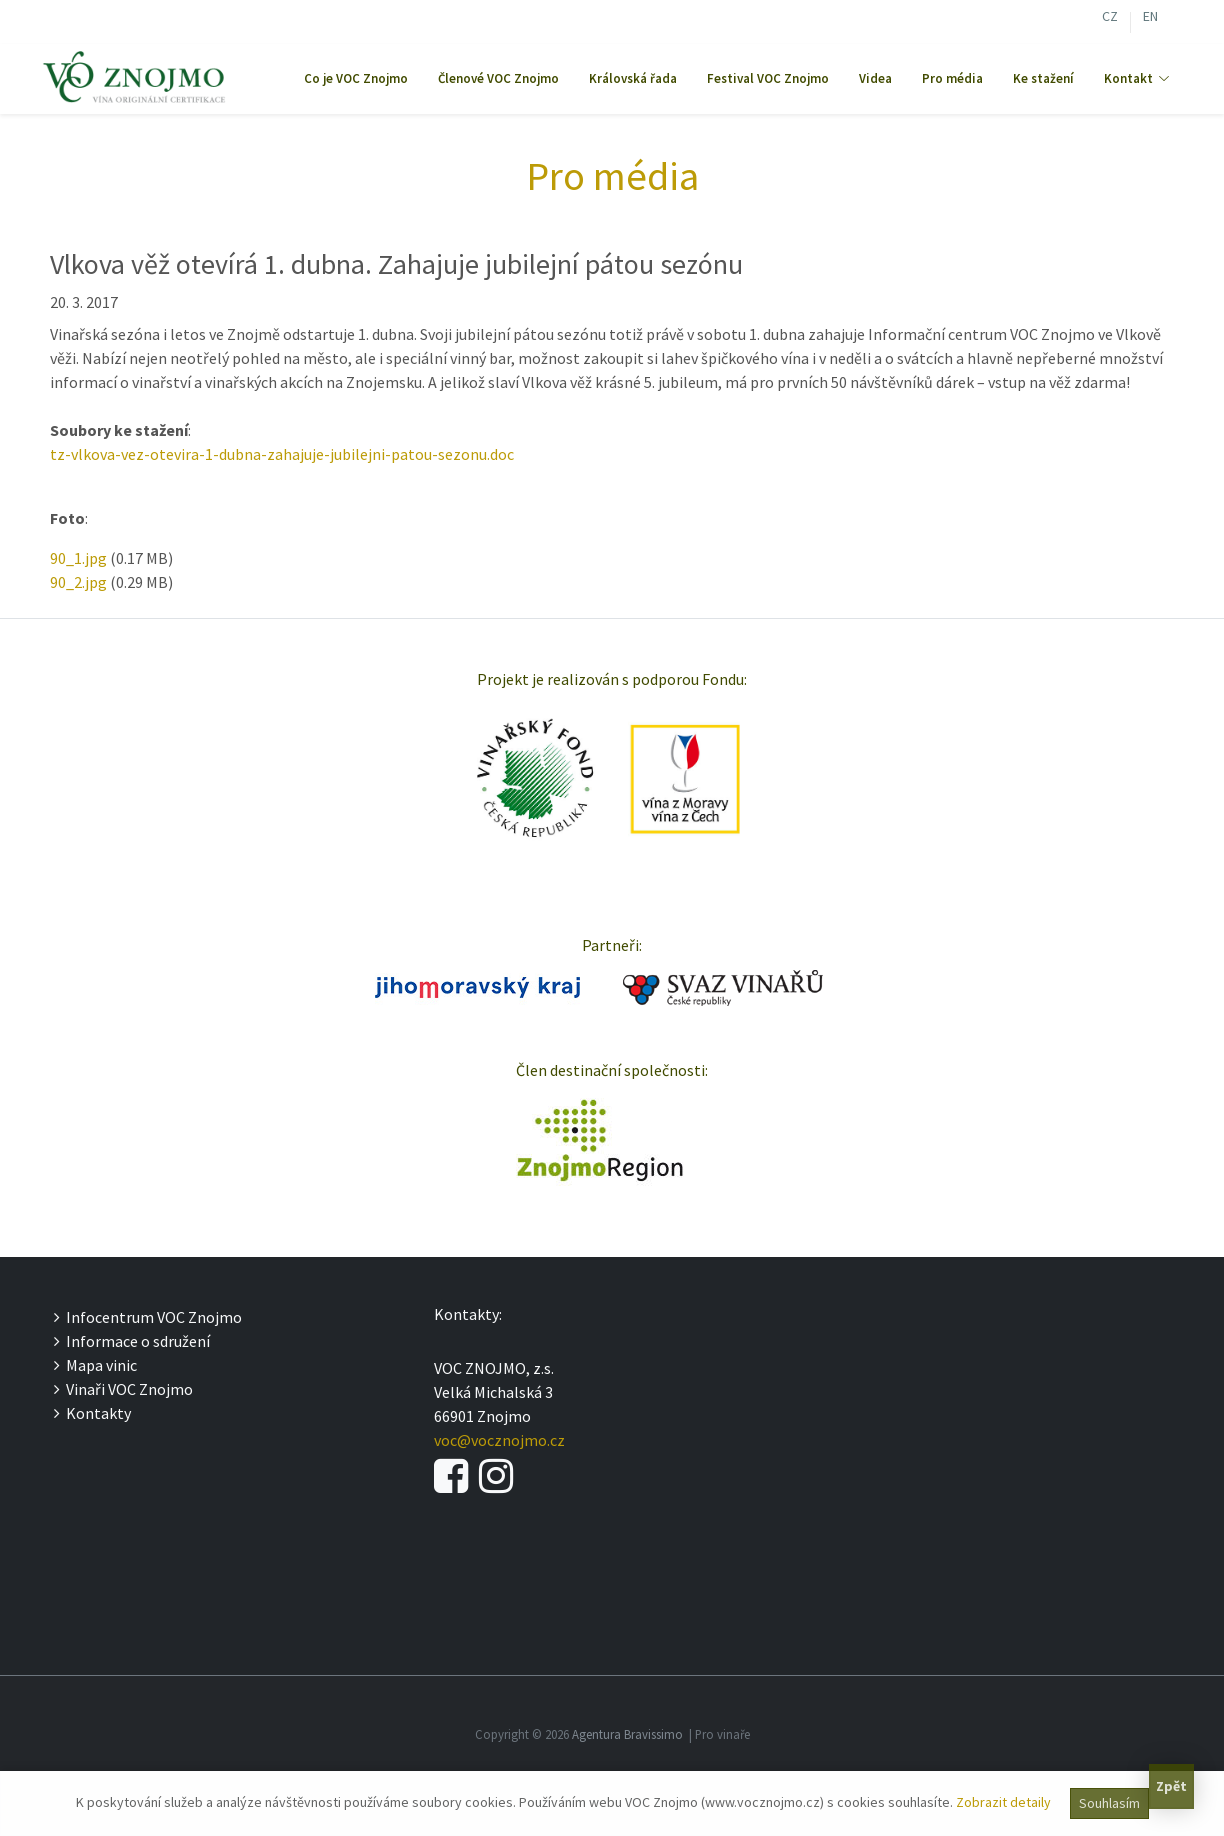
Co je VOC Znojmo (356, 78)
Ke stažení (1043, 78)
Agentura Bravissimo (627, 1734)
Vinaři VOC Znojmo (123, 1389)
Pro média (952, 78)
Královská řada (633, 78)
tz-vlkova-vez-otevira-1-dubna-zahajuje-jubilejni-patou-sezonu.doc (282, 454)
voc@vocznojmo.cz (499, 1440)
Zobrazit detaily (1003, 1802)
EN (1150, 18)
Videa (875, 78)
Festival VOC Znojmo (768, 78)
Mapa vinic (95, 1365)
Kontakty (92, 1413)
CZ (1110, 18)
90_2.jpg (78, 582)
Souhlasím (1109, 1803)
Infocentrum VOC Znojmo (148, 1317)
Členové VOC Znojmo (498, 78)
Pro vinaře (722, 1734)
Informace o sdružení (132, 1341)
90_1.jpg (78, 558)
